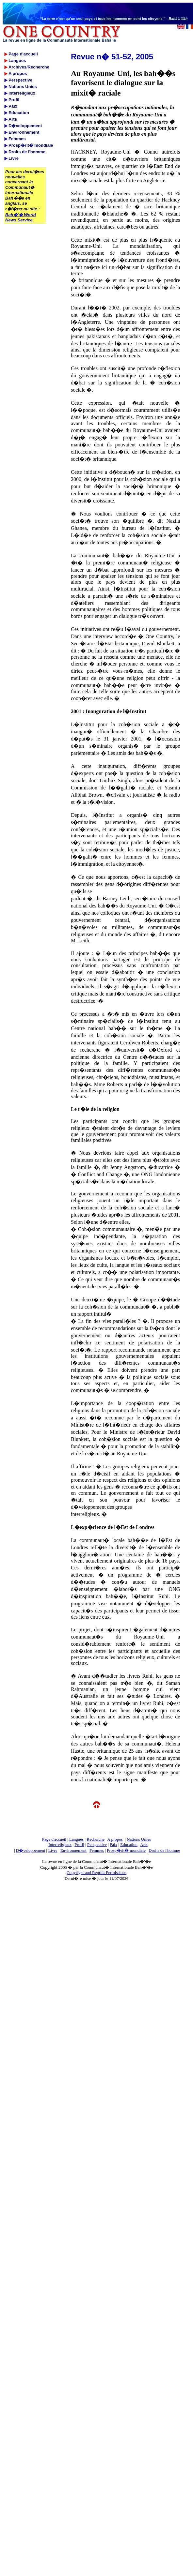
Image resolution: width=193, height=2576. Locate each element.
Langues (76, 1839)
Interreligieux (60, 1844)
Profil (79, 1844)
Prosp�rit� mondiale (126, 1850)
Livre (52, 1850)
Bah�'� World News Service (20, 217)
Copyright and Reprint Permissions (96, 1872)
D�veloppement (30, 1850)
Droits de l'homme (164, 1850)
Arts (143, 1844)
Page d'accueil (54, 1839)
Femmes (96, 1850)
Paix (113, 1844)
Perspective (97, 1844)
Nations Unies (139, 1839)
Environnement (73, 1850)
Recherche (96, 1839)
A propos (114, 1839)
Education (128, 1844)
